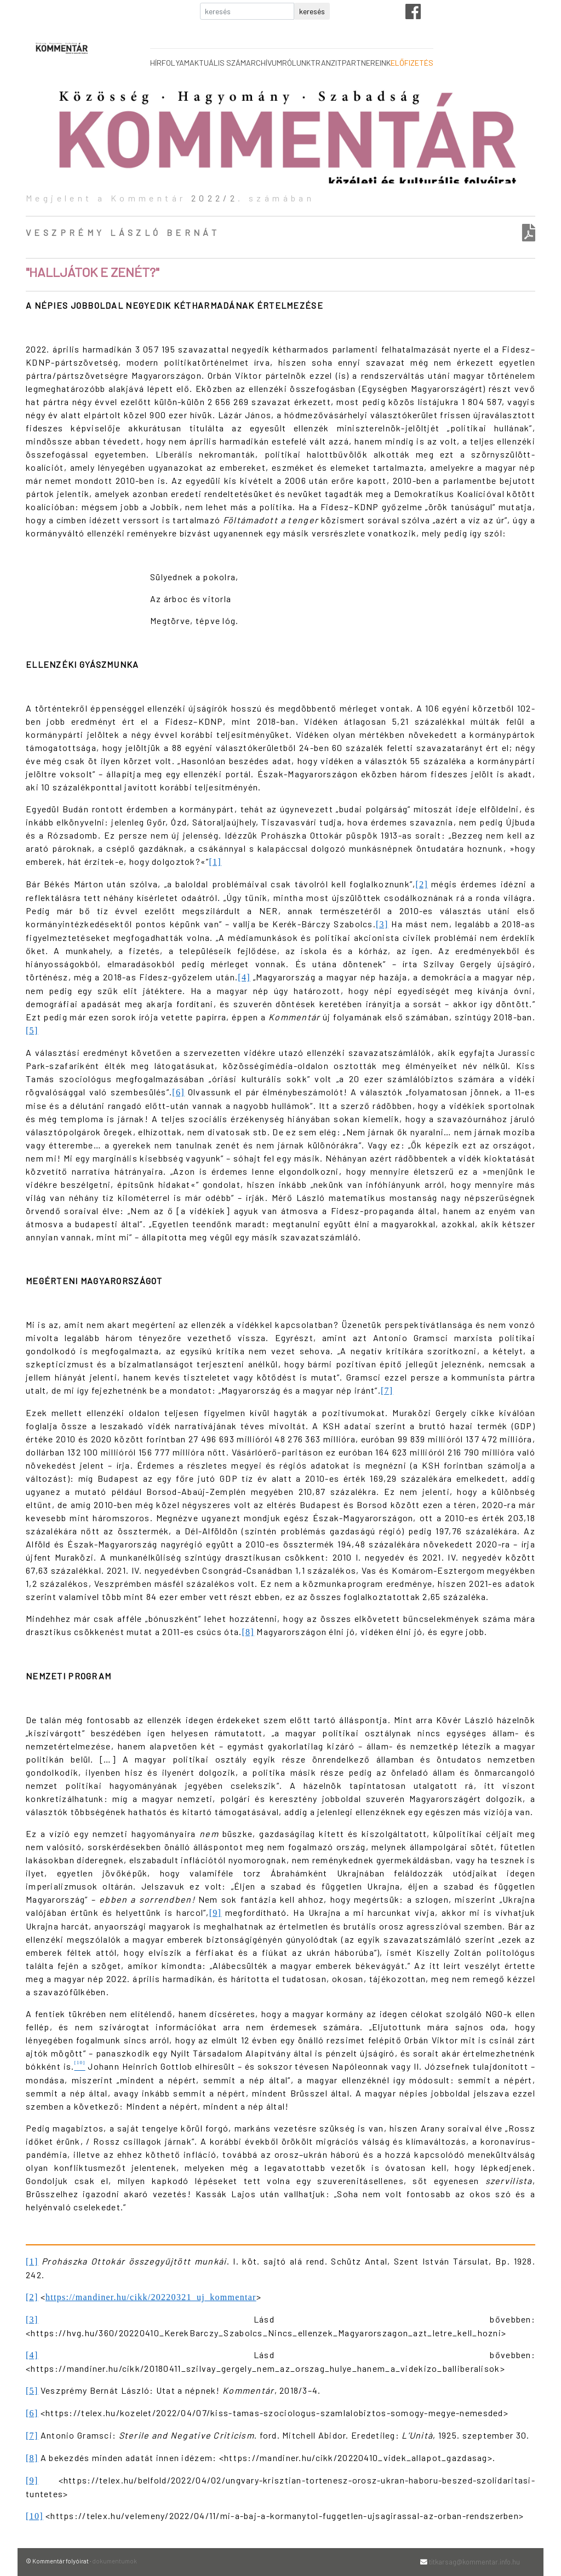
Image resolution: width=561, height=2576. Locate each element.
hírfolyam (170, 62)
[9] (215, 1912)
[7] (387, 1390)
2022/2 (214, 198)
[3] (382, 924)
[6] (178, 1092)
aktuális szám (218, 62)
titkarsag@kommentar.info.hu (474, 2561)
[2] (422, 884)
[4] (244, 977)
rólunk (296, 62)
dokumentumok (114, 2561)
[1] (215, 862)
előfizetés (412, 62)
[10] (34, 2516)
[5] (32, 1030)
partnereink (366, 62)
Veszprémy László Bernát (123, 232)
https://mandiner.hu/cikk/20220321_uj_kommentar (150, 2297)
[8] (248, 1632)
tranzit (326, 62)
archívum (264, 62)
